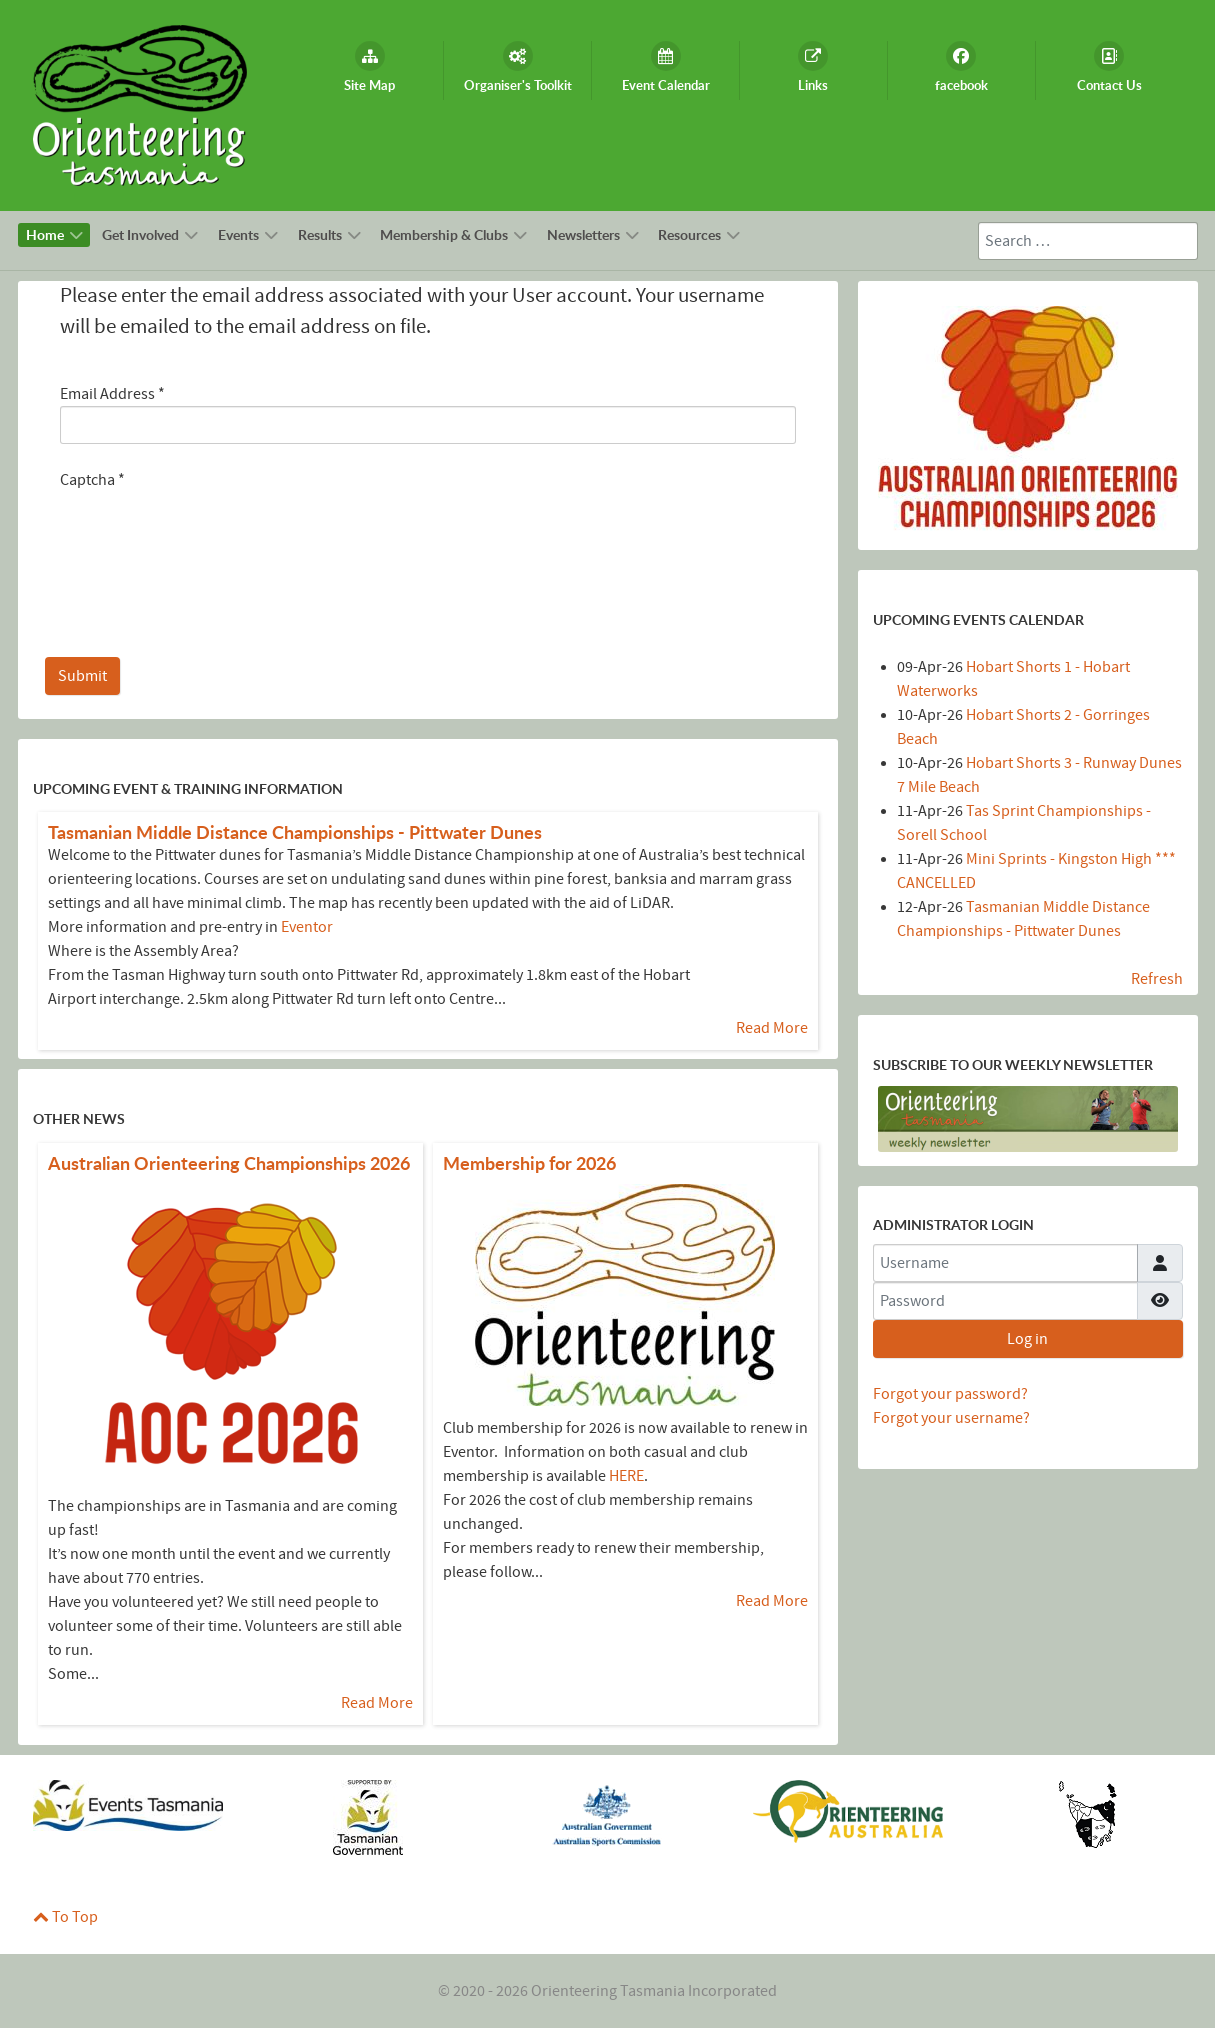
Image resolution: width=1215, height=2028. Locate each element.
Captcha (92, 480)
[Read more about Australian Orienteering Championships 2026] (229, 1163)
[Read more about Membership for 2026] (529, 1163)
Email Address (112, 394)
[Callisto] (140, 104)
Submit (82, 676)
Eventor (307, 927)
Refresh (1157, 979)
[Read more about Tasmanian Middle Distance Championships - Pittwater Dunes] (295, 832)
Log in (1027, 1339)
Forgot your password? (950, 1394)
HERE (626, 1476)
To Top (65, 1917)
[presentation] (212, 531)
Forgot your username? (951, 1418)
